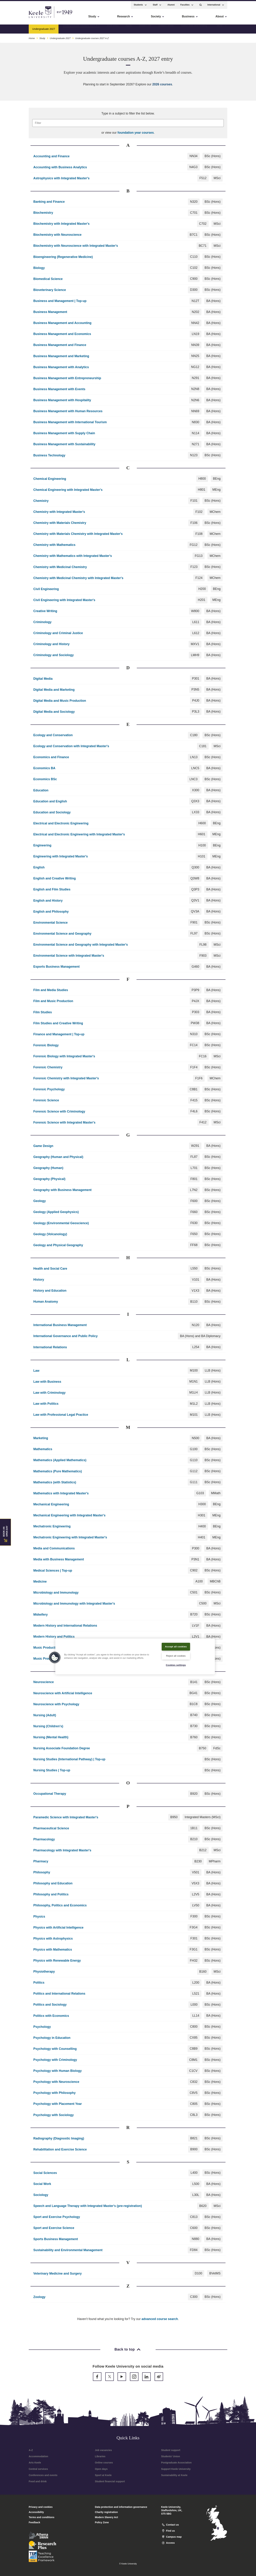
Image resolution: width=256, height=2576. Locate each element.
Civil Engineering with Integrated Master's (64, 600)
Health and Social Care (50, 1268)
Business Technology (49, 455)
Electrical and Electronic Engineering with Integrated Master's (79, 834)
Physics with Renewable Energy (57, 1960)
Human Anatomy (45, 1301)
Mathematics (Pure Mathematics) (57, 1471)
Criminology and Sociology (53, 655)
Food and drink (38, 2481)
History (38, 1279)
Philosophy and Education (53, 1883)
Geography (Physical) (49, 1179)
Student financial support (110, 2481)
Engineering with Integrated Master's (60, 856)
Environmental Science (50, 922)
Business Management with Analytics (61, 367)
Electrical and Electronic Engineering (60, 823)
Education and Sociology (52, 812)
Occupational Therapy (49, 1793)
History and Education (49, 1290)
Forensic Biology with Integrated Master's (64, 1056)
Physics (39, 1916)
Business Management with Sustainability (64, 444)
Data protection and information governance (121, 2507)
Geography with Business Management (62, 1190)
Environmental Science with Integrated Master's (68, 955)
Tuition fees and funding (194, 27)
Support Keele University (176, 2469)
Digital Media (43, 678)
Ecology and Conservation (53, 735)
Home (32, 37)
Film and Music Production (53, 1001)
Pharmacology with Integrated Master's (62, 1850)
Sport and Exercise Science (53, 2228)
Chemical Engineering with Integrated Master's (67, 490)
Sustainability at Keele (174, 2475)
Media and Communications (54, 1548)
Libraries (100, 2456)
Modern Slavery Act (106, 2517)
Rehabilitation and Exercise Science (60, 2149)
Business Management (50, 312)
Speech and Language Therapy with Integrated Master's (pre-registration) (87, 2206)
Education (40, 790)
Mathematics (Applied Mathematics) (59, 1460)
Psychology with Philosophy (54, 2093)
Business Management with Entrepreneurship (67, 378)
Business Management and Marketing (61, 356)
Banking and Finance (49, 201)
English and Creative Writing (54, 878)
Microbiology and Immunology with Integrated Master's (74, 1603)
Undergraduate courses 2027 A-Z (81, 27)
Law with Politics (46, 1403)
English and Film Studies (51, 889)
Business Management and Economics (62, 334)
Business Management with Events (59, 389)
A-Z (31, 2450)
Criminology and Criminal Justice (58, 633)
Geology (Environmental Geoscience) (61, 1223)
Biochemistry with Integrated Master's (61, 223)
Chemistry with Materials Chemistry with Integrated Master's (78, 534)
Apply (129, 27)
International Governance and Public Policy (65, 1336)
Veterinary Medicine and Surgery (57, 2273)
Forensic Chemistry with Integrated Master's (66, 1078)
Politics (38, 1982)
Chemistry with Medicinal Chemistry (60, 567)
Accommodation (38, 2456)
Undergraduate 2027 (60, 37)
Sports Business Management (55, 2239)
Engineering (42, 845)
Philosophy (41, 1872)
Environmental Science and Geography (62, 933)
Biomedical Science (48, 279)
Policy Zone (102, 2522)
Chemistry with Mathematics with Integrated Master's (72, 556)
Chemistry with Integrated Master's (59, 512)
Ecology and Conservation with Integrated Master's (71, 746)
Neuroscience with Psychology (56, 1704)
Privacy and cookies (41, 2507)
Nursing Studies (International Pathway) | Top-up (69, 1759)
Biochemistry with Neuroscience (57, 234)
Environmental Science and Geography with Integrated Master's (80, 944)
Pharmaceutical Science (51, 1828)
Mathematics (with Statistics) (54, 1482)
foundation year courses (136, 132)
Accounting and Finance (51, 156)
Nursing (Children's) (48, 1726)
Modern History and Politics (54, 1636)
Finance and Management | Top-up (58, 1034)
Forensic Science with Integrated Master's (64, 1122)
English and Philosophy (51, 911)
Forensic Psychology (49, 1089)
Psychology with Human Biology (57, 2071)
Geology (39, 1201)
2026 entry (112, 27)
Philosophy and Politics (50, 1894)
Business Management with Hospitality (62, 400)
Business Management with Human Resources (67, 411)
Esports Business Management (56, 966)
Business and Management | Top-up (60, 301)
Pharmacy (40, 1861)
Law (36, 1370)
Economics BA (44, 768)
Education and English (50, 801)
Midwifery (40, 1614)
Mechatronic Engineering (52, 1526)
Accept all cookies (176, 1646)
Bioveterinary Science (49, 290)
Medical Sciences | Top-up (52, 1570)
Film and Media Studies (50, 990)
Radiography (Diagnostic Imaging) (58, 2138)
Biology (39, 268)
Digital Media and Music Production (59, 700)
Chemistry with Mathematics (54, 545)
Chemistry (41, 501)
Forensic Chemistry (47, 1067)
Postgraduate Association (176, 2462)
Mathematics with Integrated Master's (61, 1493)
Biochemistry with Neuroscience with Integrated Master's (75, 245)
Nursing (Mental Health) (50, 1737)
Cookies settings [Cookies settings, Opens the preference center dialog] (176, 1664)
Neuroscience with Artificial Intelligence (62, 1693)
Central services (38, 2469)
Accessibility (36, 2512)
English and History (48, 900)
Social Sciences (45, 2173)
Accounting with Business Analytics (60, 167)
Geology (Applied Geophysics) (56, 1212)
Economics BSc (45, 779)
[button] (201, 3)
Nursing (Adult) (44, 1715)
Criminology (42, 622)
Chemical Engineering (49, 479)
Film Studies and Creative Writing (58, 1023)
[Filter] (128, 123)
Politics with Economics (51, 2016)
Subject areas (166, 27)
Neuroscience (43, 1682)
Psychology (42, 2027)
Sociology (40, 2195)
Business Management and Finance (59, 345)
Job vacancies (103, 2450)
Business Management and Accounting (62, 323)
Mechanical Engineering (51, 1504)
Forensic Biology (46, 1045)
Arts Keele (35, 2462)
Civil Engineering (46, 589)
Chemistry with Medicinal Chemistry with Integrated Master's (78, 578)
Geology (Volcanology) (50, 1234)
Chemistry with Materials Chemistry (59, 523)
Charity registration (106, 2512)
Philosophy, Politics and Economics (60, 1905)
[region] (135, 1656)
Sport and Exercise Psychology (56, 2217)
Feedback (34, 2522)
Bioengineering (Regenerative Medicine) (63, 257)
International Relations (50, 1347)
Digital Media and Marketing (54, 689)
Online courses (104, 2462)
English (39, 867)
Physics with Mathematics (52, 1949)
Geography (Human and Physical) (58, 1157)
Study (42, 37)
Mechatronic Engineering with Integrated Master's (70, 1537)
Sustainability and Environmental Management (67, 2250)
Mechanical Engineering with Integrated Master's (69, 1515)
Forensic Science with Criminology (59, 1111)
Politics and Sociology (50, 2004)
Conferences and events (43, 2475)
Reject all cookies (176, 1655)
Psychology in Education (51, 2038)
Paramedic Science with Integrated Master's (65, 1817)
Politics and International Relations (59, 1993)
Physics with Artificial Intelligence (58, 1927)
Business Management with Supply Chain (64, 433)
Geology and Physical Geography (58, 1245)
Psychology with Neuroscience (56, 2082)
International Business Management (60, 1325)
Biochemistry (43, 212)
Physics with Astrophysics (53, 1938)
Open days (101, 2469)
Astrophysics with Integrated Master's (61, 178)
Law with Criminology (49, 1392)
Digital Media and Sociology (54, 711)
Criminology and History (51, 644)
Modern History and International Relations (65, 1625)
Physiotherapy (44, 1971)
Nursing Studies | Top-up (51, 1770)
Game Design (43, 1146)
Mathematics (42, 1449)
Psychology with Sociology (53, 2115)
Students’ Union (170, 2456)
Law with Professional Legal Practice (60, 1414)
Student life (145, 27)
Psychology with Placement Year (57, 2104)
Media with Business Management (58, 1559)
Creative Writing (45, 611)
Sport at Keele (103, 2475)
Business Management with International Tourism (70, 422)
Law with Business (47, 1381)
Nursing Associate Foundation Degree (61, 1748)
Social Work (42, 2184)
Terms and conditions (41, 2517)
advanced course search (159, 2319)
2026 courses (162, 84)
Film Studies (42, 1012)
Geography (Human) (48, 1168)
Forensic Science (46, 1100)
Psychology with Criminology (55, 2060)
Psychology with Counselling (55, 2049)
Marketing (40, 1438)
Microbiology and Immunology (56, 1592)
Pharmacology (44, 1839)
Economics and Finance (51, 757)
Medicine (40, 1581)
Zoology (39, 2297)
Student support (170, 2450)
